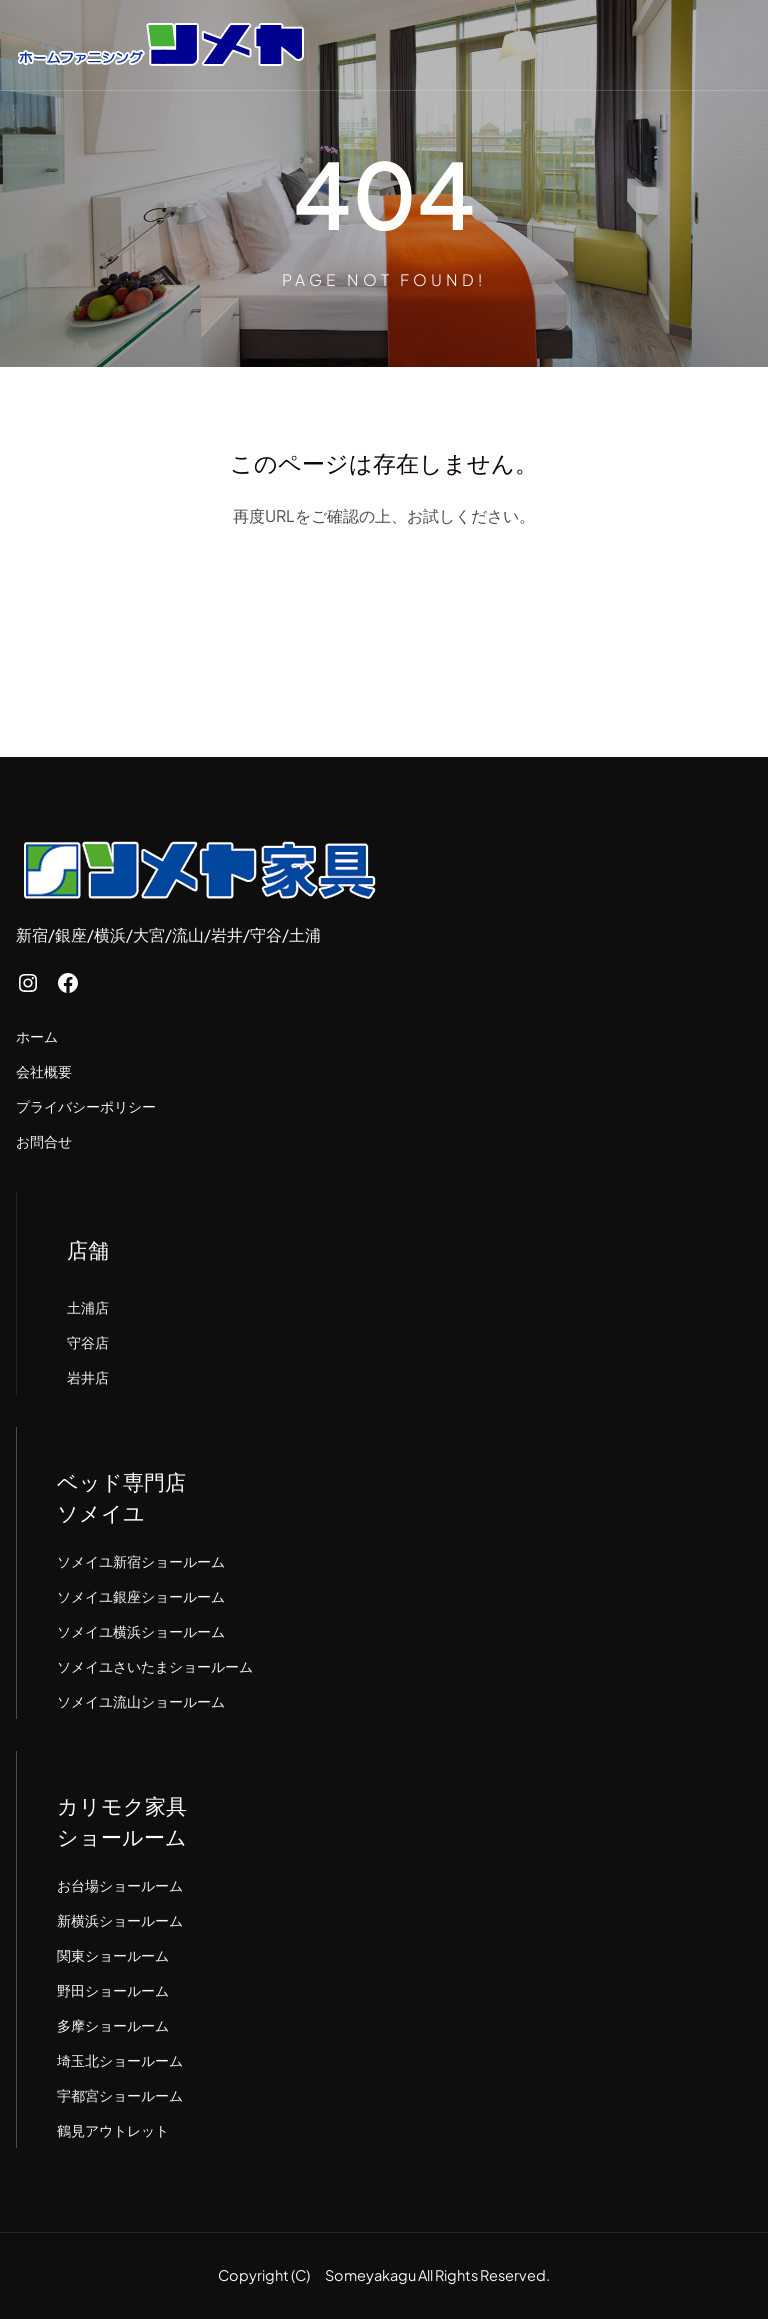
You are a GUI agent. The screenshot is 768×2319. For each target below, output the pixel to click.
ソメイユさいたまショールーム (155, 1666)
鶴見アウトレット (113, 2130)
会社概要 (44, 1071)
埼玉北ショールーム (120, 2060)
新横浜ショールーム (120, 1920)
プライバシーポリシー (86, 1106)
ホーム (37, 1036)
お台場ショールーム (120, 1885)
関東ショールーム (113, 1955)
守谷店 (88, 1342)
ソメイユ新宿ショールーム (141, 1561)
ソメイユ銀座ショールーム (141, 1596)
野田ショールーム (113, 1990)
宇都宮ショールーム (120, 2095)
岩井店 (88, 1377)
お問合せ (44, 1141)
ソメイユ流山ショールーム (141, 1701)
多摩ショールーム (113, 2025)
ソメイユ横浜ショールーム (141, 1631)
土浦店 (88, 1307)
